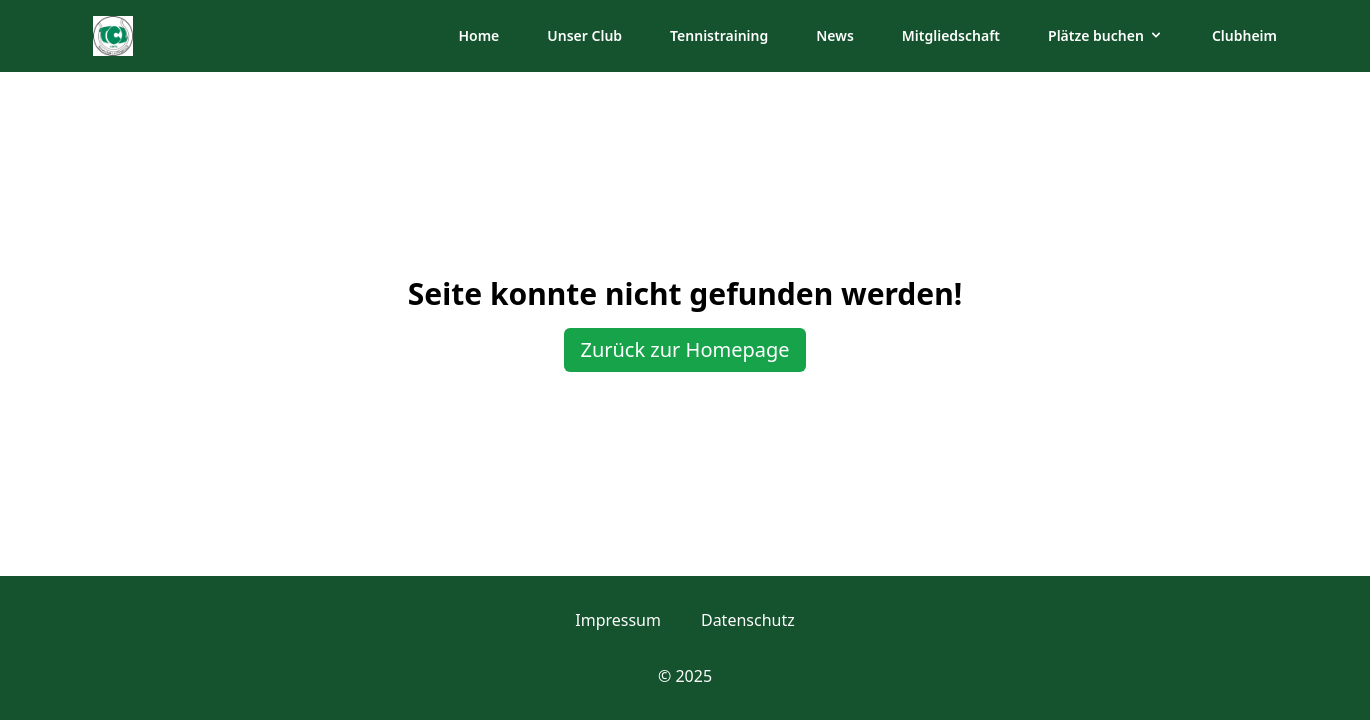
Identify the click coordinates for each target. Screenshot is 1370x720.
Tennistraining (719, 35)
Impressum (618, 620)
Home (478, 35)
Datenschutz (748, 620)
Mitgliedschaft (951, 35)
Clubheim (1244, 35)
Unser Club (584, 35)
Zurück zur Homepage (684, 349)
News (835, 35)
